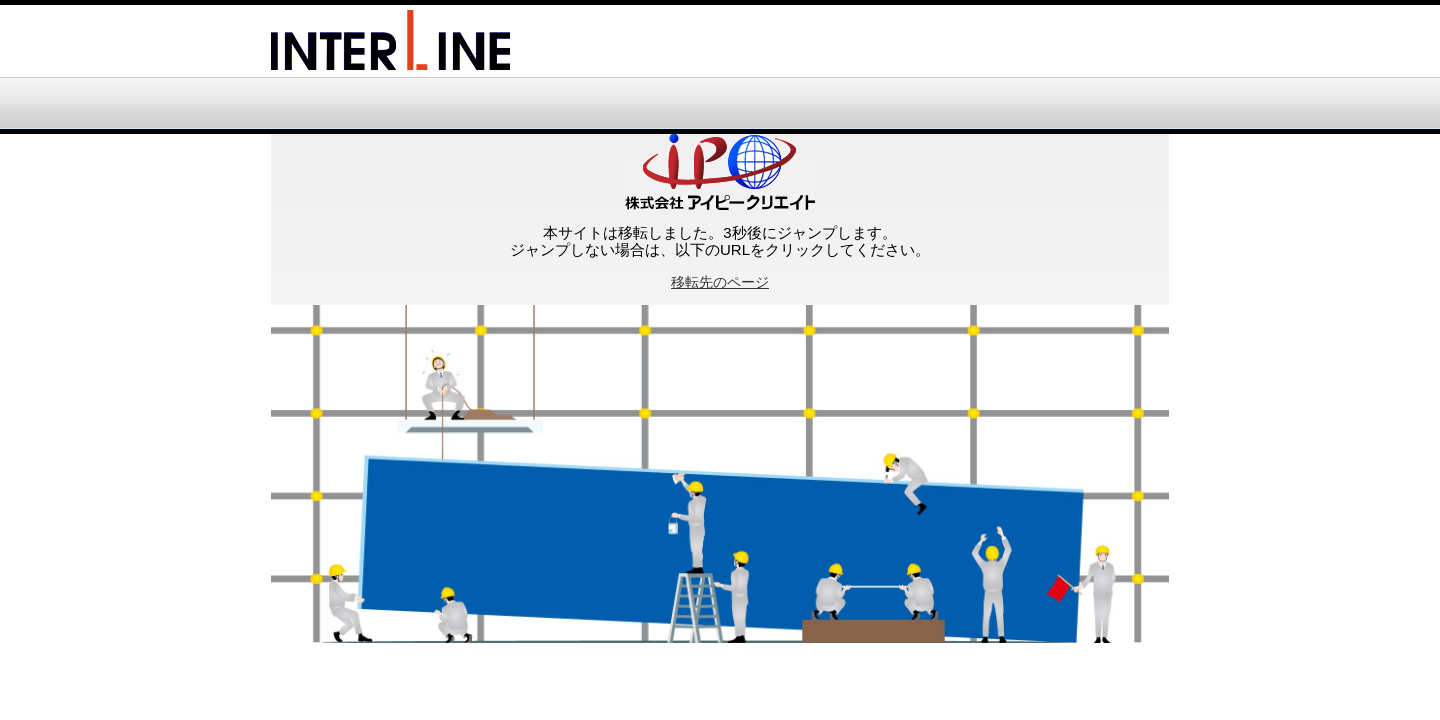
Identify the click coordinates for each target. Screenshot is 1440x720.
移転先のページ (720, 282)
